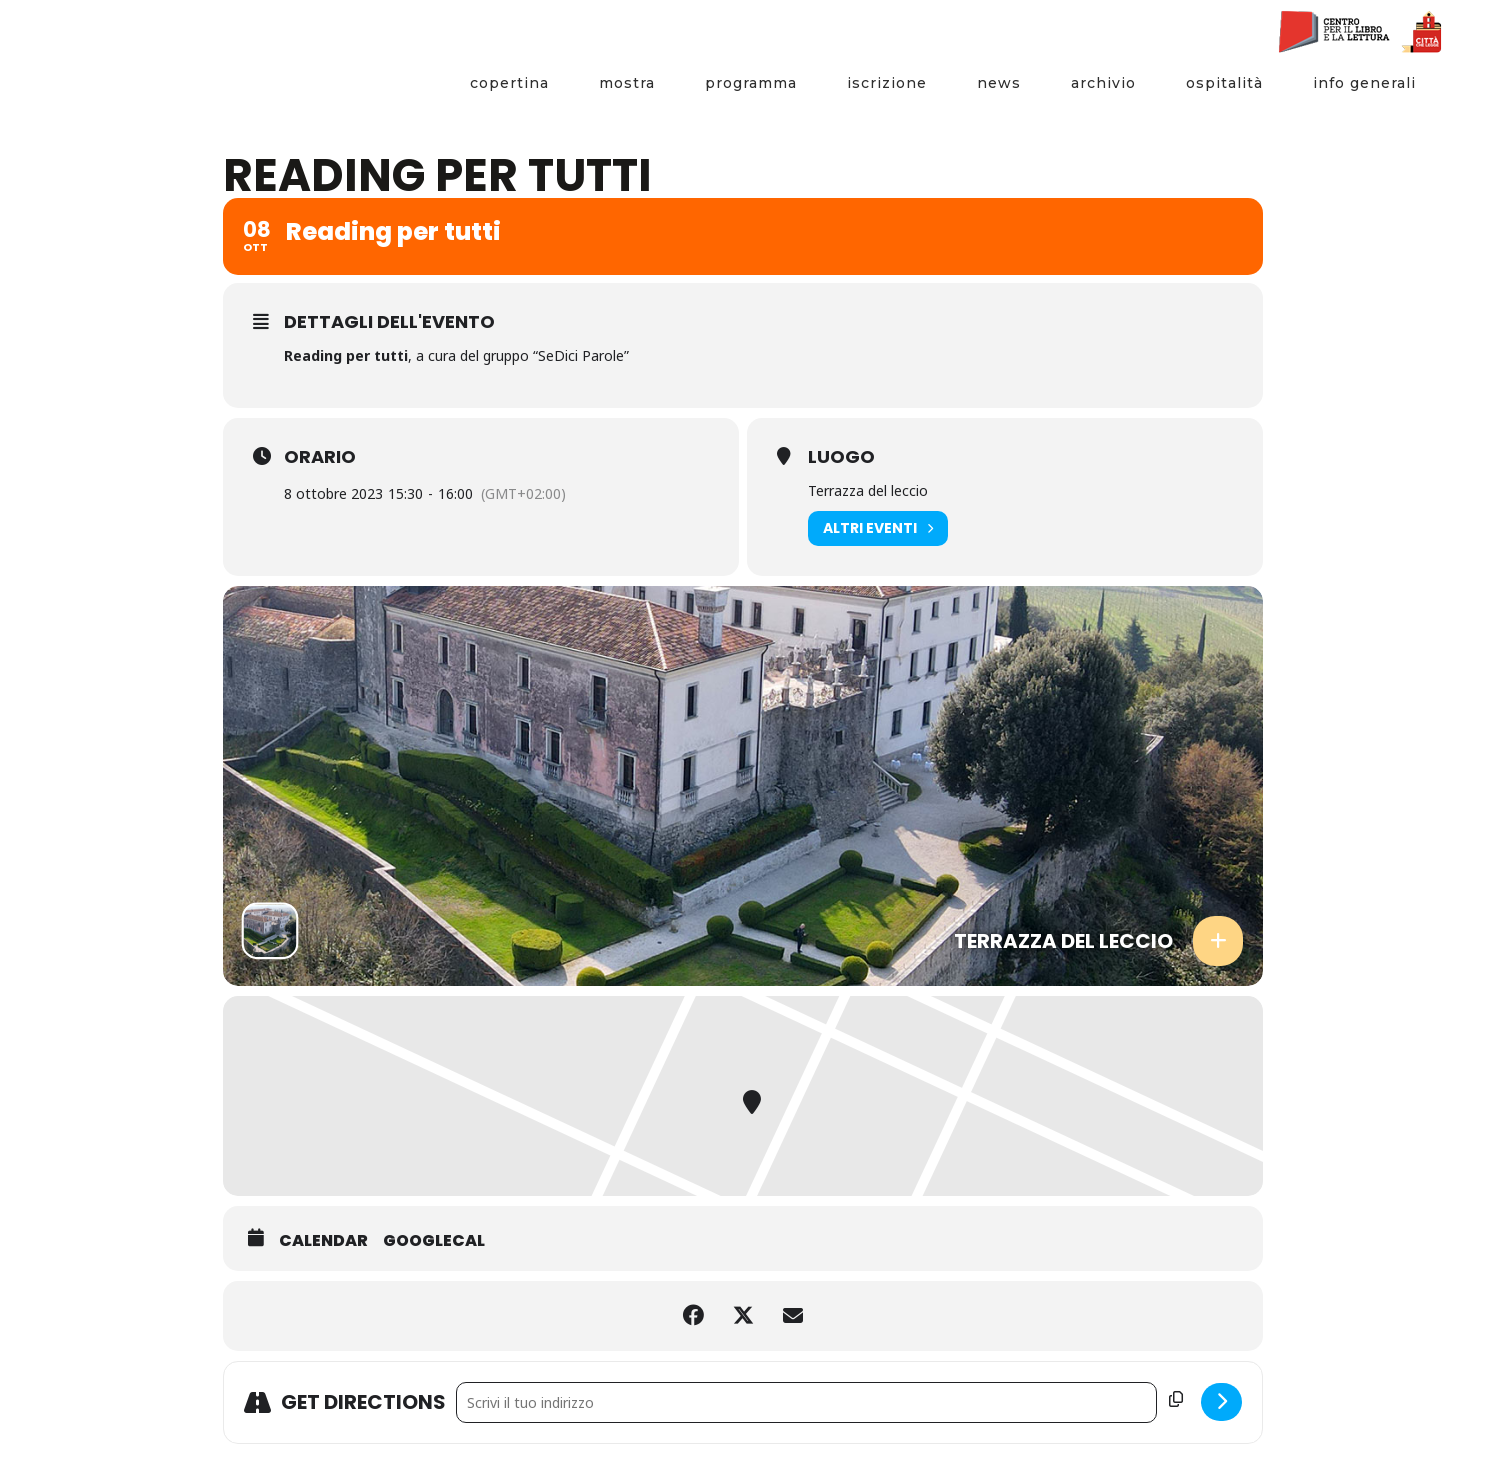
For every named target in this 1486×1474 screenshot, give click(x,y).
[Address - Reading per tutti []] (806, 1402)
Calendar (323, 1241)
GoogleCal (434, 1241)
